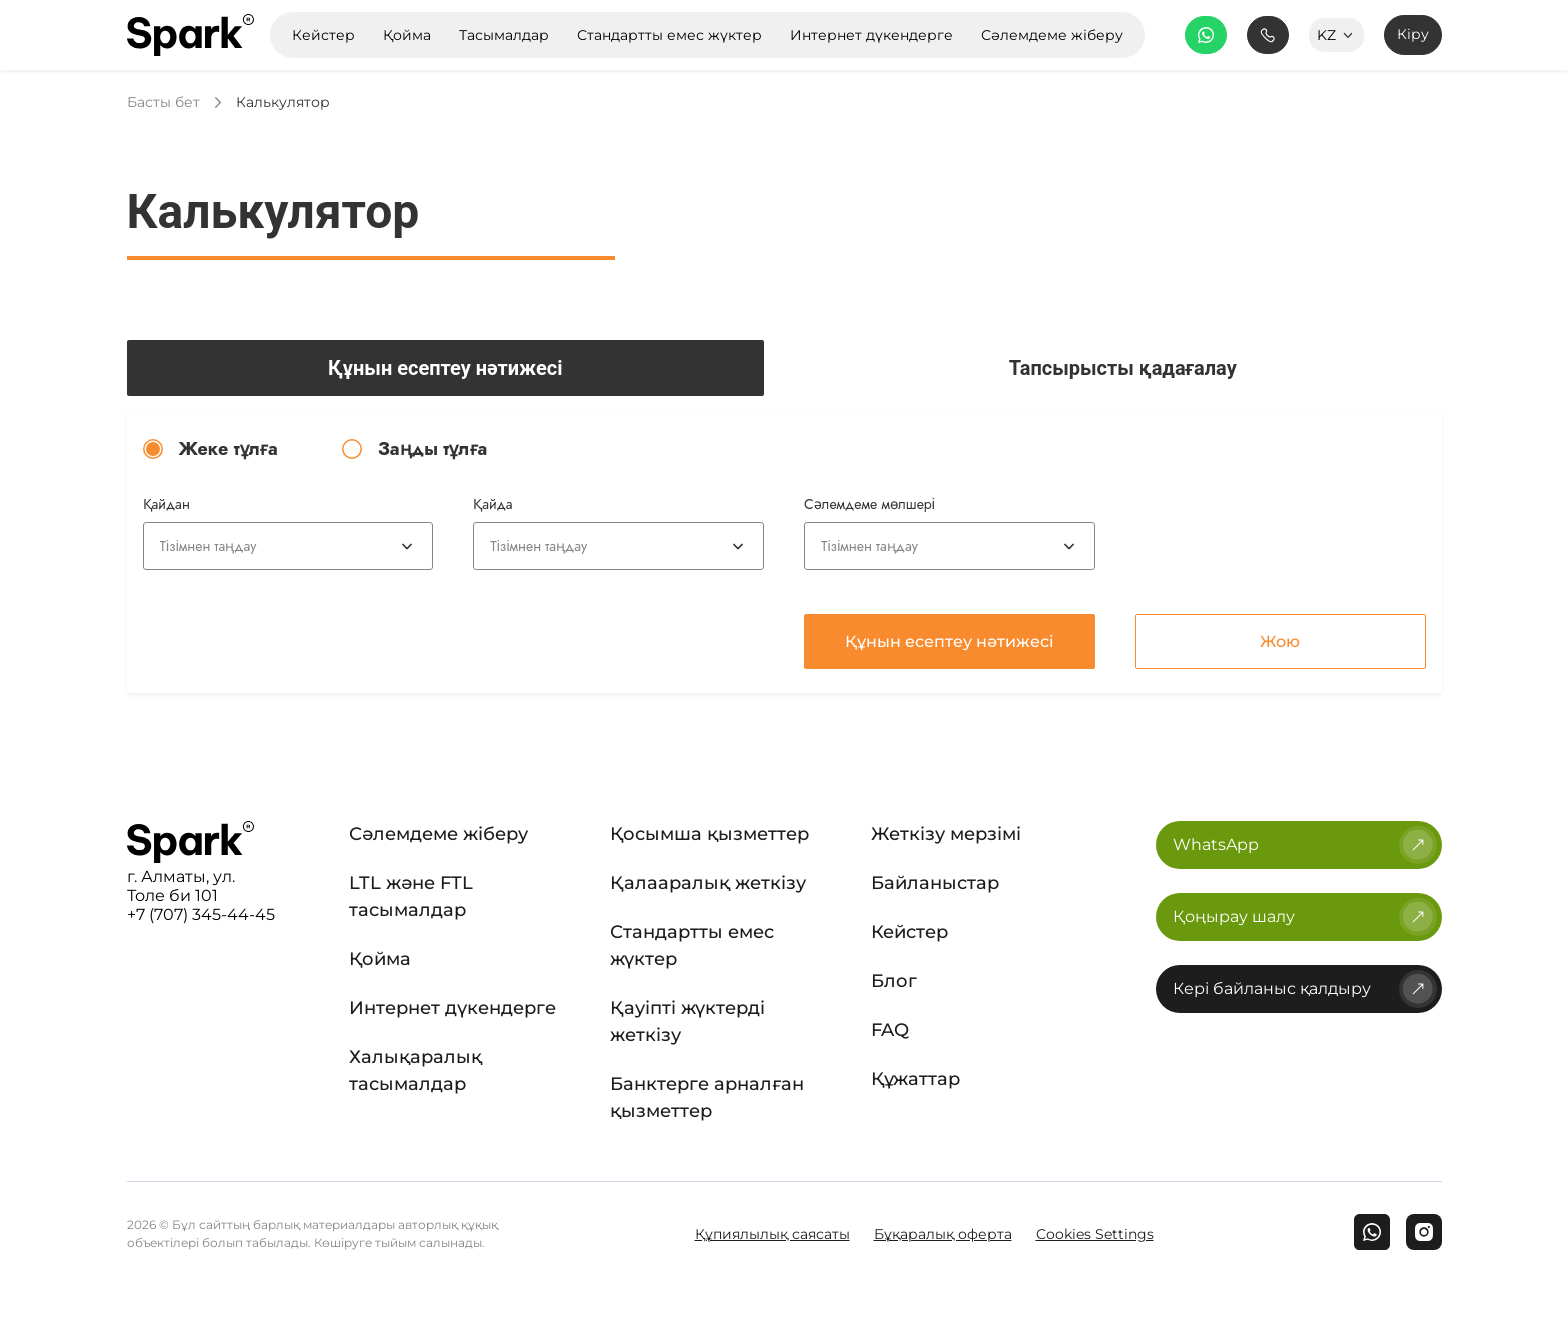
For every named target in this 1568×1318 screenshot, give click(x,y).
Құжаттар (915, 1079)
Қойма (380, 959)
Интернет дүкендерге (452, 1008)
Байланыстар (935, 883)
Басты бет (163, 102)
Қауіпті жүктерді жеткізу (687, 1021)
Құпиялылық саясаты (772, 1234)
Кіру (1413, 34)
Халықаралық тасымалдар (415, 1070)
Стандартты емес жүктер (692, 945)
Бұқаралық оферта (943, 1234)
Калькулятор (283, 102)
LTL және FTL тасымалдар (411, 896)
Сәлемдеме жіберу (438, 834)
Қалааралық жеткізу (708, 883)
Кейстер (909, 932)
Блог (894, 981)
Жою (1280, 641)
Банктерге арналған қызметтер (707, 1097)
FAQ (890, 1030)
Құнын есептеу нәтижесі (949, 641)
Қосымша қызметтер (709, 834)
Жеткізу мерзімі (946, 834)
